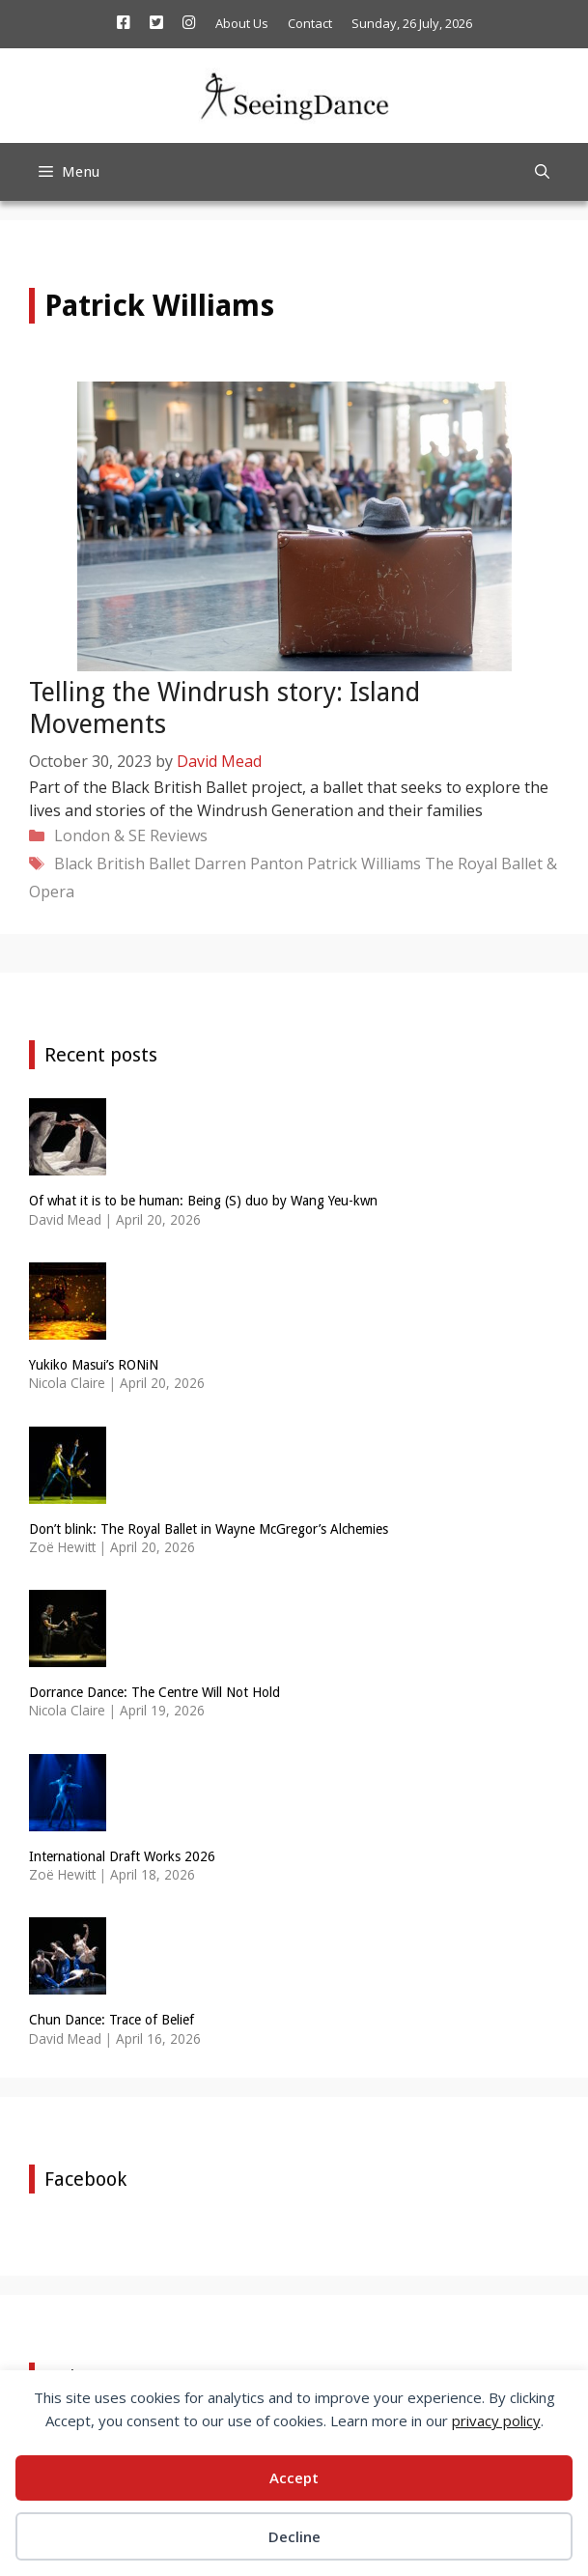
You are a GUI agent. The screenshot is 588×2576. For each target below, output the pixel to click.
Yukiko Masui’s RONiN (93, 1365)
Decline (294, 2536)
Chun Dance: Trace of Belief (111, 2019)
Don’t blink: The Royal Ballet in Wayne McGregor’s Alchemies (208, 1529)
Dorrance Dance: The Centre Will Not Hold (154, 1692)
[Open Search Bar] (542, 172)
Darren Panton (248, 863)
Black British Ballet (122, 863)
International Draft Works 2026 (122, 1856)
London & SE (100, 835)
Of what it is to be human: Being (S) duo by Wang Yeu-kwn (203, 1200)
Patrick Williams (364, 863)
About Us (241, 23)
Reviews (179, 835)
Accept (294, 2477)
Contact (310, 23)
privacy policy (496, 2420)
